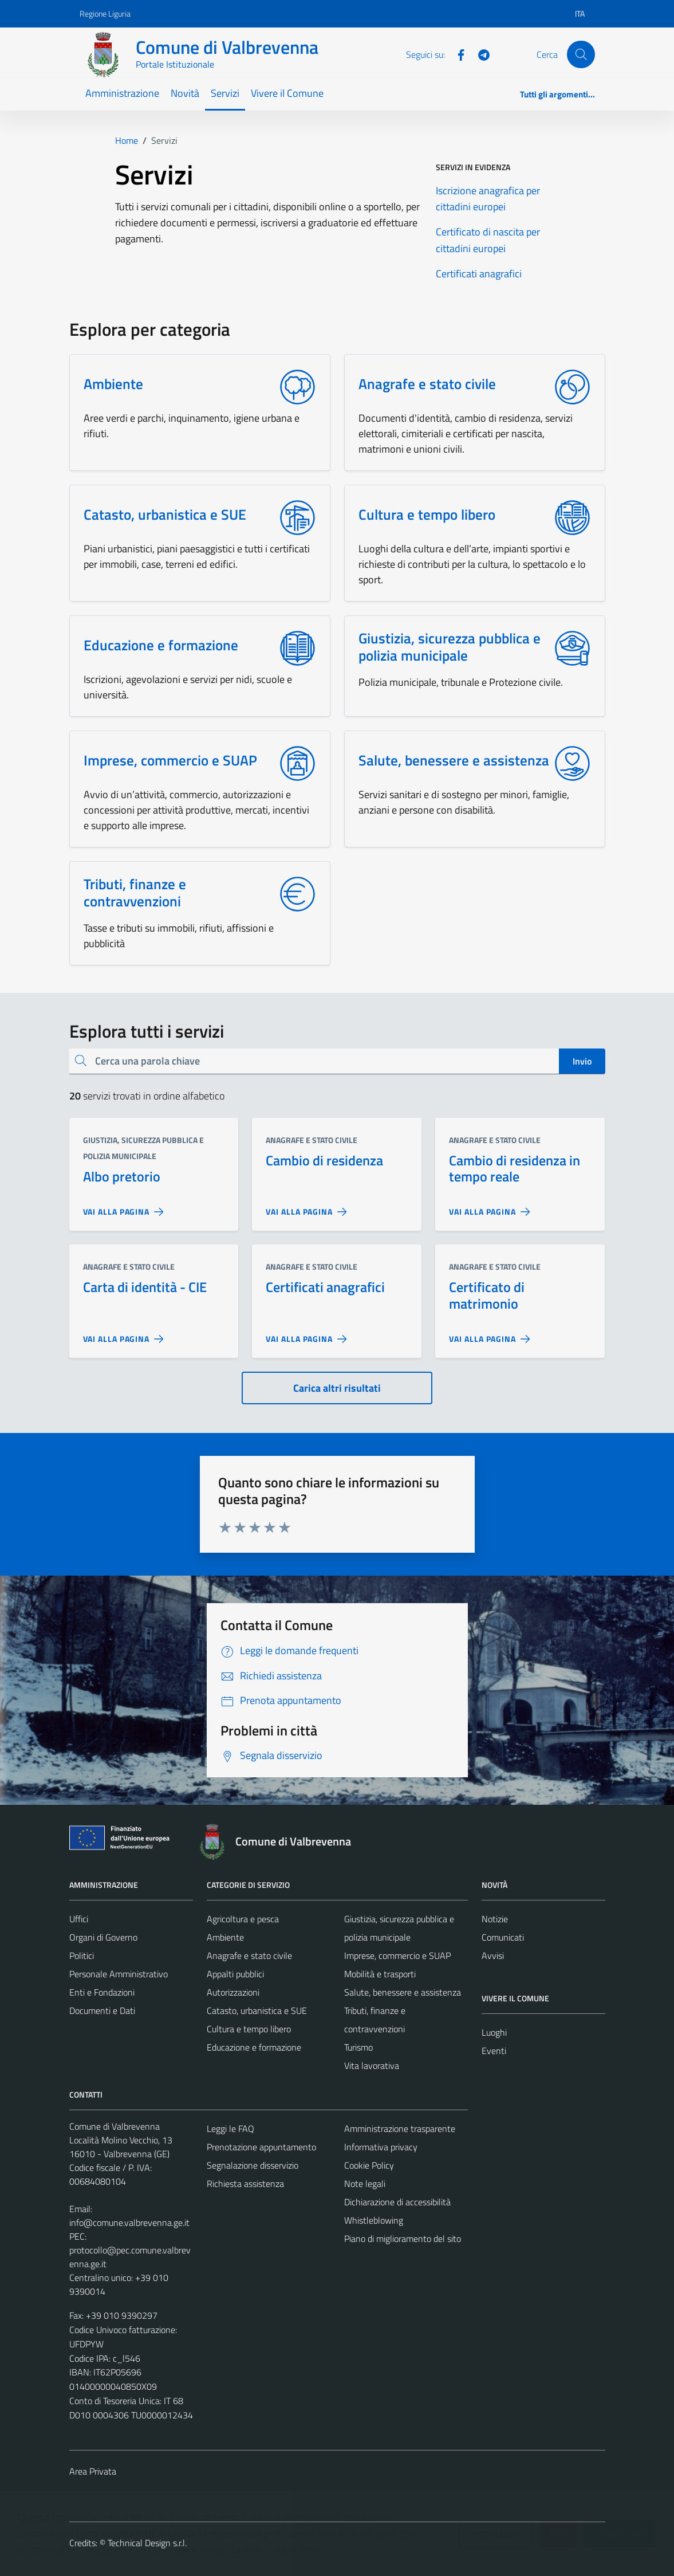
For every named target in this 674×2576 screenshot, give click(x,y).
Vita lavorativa (371, 2065)
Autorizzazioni (233, 1992)
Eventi (494, 2050)
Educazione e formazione (254, 2047)
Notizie (495, 1919)
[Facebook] (456, 54)
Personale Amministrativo (118, 1974)
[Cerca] (580, 54)
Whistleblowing (373, 2220)
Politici (81, 1955)
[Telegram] (479, 54)
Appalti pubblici (235, 1974)
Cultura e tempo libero (249, 2029)
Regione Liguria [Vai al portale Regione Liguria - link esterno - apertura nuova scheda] (105, 13)
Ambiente (225, 1937)
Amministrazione (122, 93)
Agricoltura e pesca (243, 1919)
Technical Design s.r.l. (147, 2543)
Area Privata (92, 2471)
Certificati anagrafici (325, 1287)
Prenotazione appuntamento (261, 2147)
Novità (185, 93)
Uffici (78, 1919)
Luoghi (494, 2032)
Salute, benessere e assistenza (402, 1992)
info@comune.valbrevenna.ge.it (129, 2222)
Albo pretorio (121, 1176)
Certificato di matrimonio (487, 1295)
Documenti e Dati (102, 2010)
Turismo (358, 2047)
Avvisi (493, 1955)
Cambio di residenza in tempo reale (514, 1168)
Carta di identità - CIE (145, 1287)
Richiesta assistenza (245, 2183)
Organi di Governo (103, 1937)
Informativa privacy (380, 2147)
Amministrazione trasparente (399, 2128)
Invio (582, 1061)
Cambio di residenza (324, 1160)
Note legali (364, 2183)
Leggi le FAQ (230, 2128)
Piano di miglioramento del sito (402, 2238)
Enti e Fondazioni (102, 1992)
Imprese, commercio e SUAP (397, 1955)
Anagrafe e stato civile (311, 1140)
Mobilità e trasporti (380, 1974)
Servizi (225, 93)
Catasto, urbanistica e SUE (257, 2010)
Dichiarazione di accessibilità (397, 2202)
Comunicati (503, 1937)
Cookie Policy (369, 2165)
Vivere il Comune (287, 93)
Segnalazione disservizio (252, 2165)
